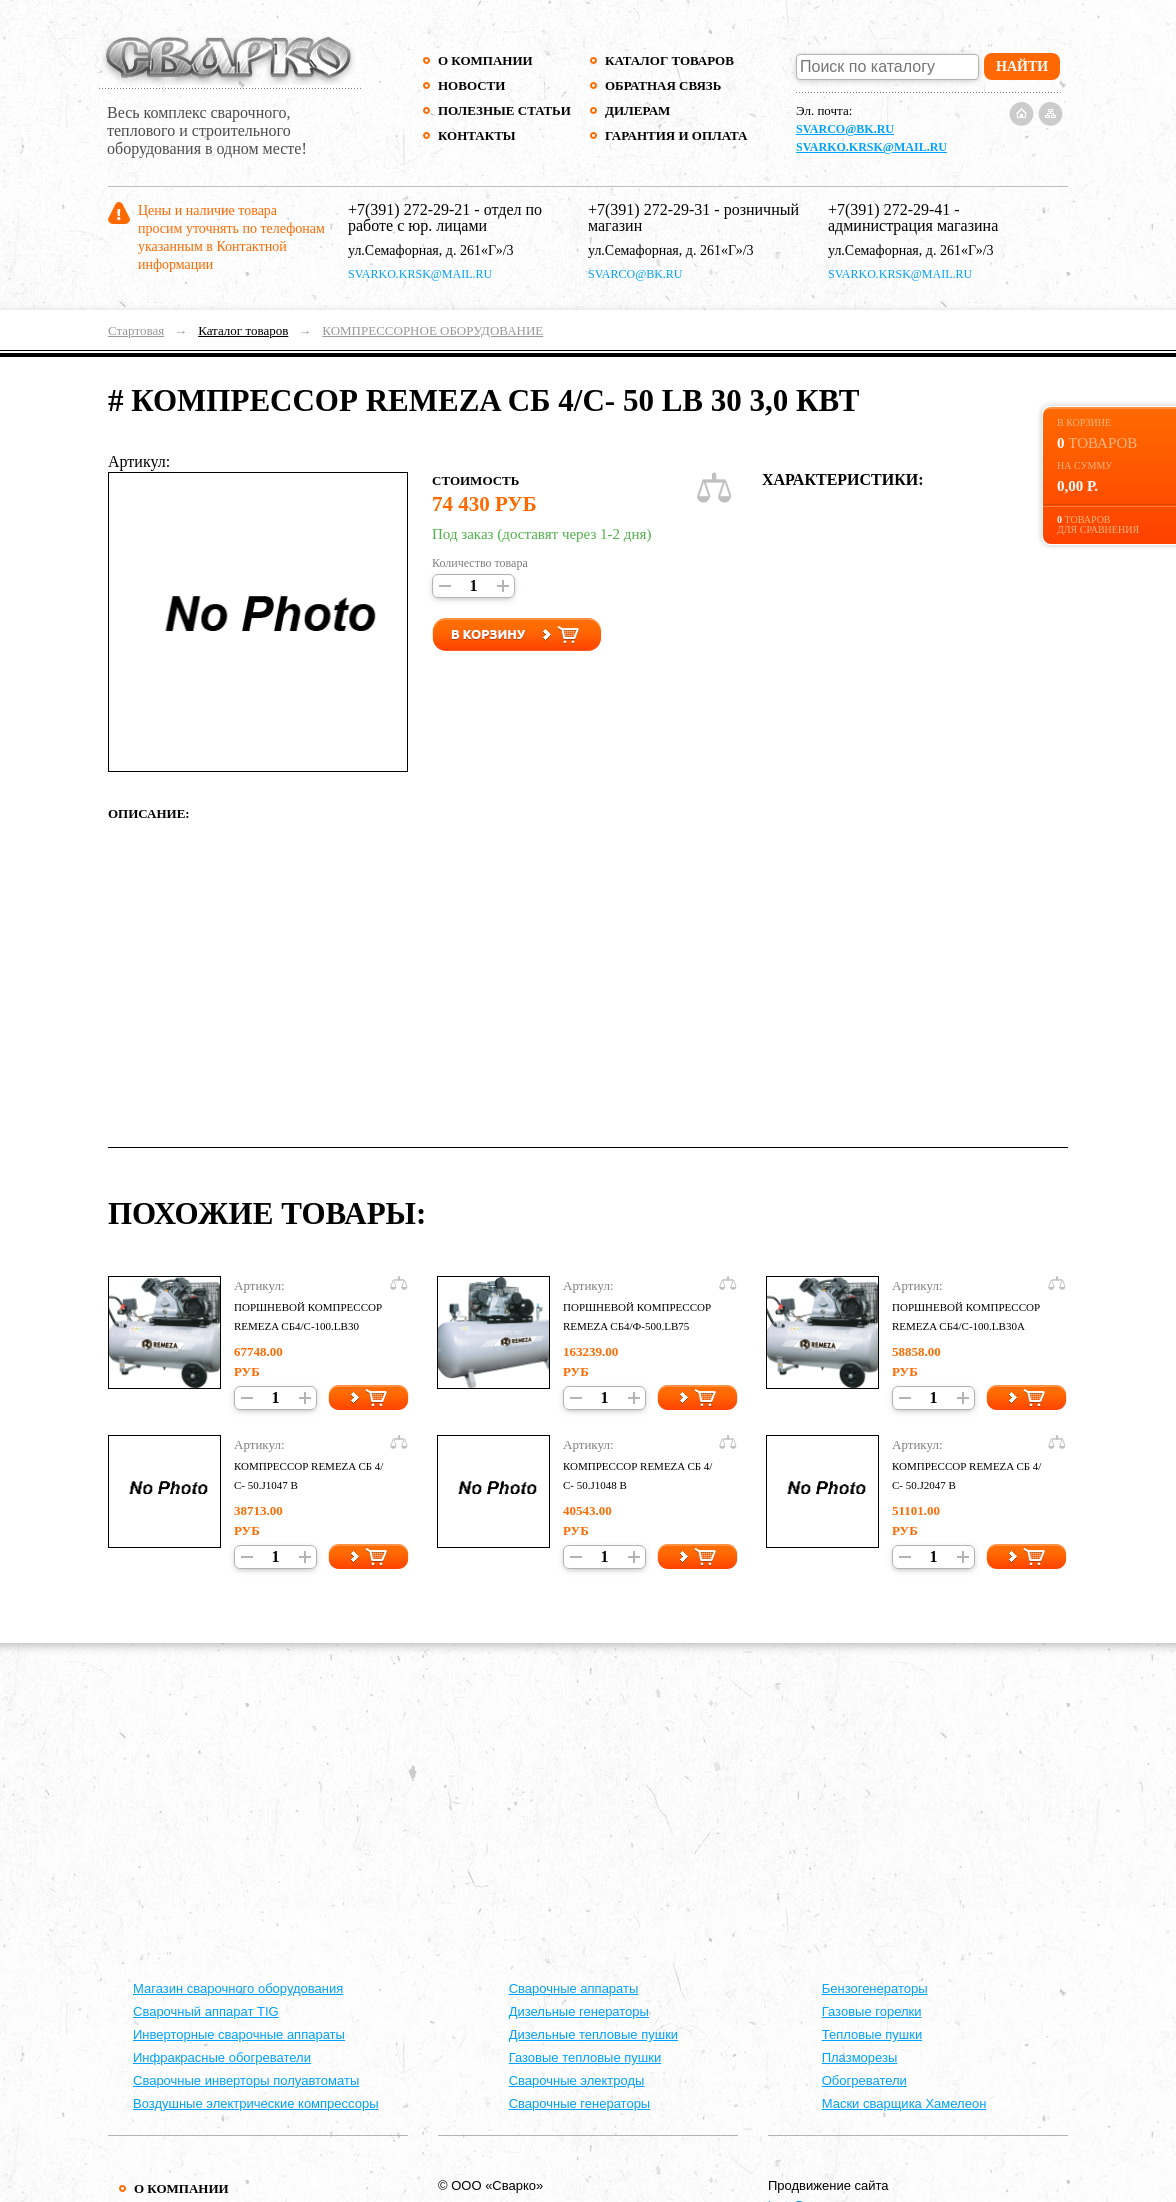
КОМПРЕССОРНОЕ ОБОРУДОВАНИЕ (432, 330)
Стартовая (136, 330)
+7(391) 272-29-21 (409, 209)
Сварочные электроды (577, 2080)
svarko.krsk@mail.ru (871, 147)
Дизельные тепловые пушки (593, 2034)
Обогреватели (864, 2080)
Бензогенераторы (875, 1988)
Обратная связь (663, 85)
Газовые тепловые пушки (585, 2057)
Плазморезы (860, 2057)
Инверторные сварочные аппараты (239, 2034)
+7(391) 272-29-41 (889, 209)
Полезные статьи (504, 110)
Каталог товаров (669, 60)
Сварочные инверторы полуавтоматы (246, 2080)
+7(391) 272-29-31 (649, 209)
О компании (485, 60)
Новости (471, 85)
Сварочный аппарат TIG (206, 2011)
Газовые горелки (872, 2011)
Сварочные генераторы (580, 2103)
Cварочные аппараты (574, 1988)
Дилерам (637, 110)
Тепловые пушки (872, 2034)
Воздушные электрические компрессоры (256, 2103)
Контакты (477, 135)
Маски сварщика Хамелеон (904, 2103)
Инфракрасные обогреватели (222, 2057)
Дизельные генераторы (579, 2011)
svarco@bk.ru (845, 129)
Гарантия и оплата (675, 135)
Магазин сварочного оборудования (238, 1988)
